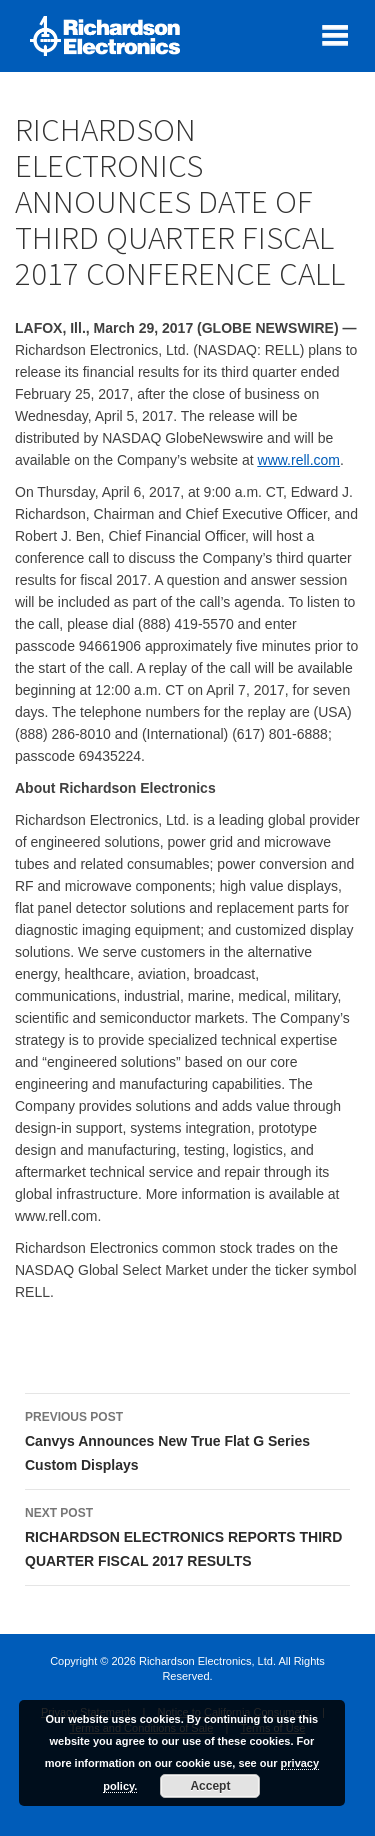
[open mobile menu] (335, 35)
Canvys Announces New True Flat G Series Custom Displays (187, 1439)
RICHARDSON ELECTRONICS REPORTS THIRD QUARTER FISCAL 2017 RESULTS (187, 1535)
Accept (210, 1786)
